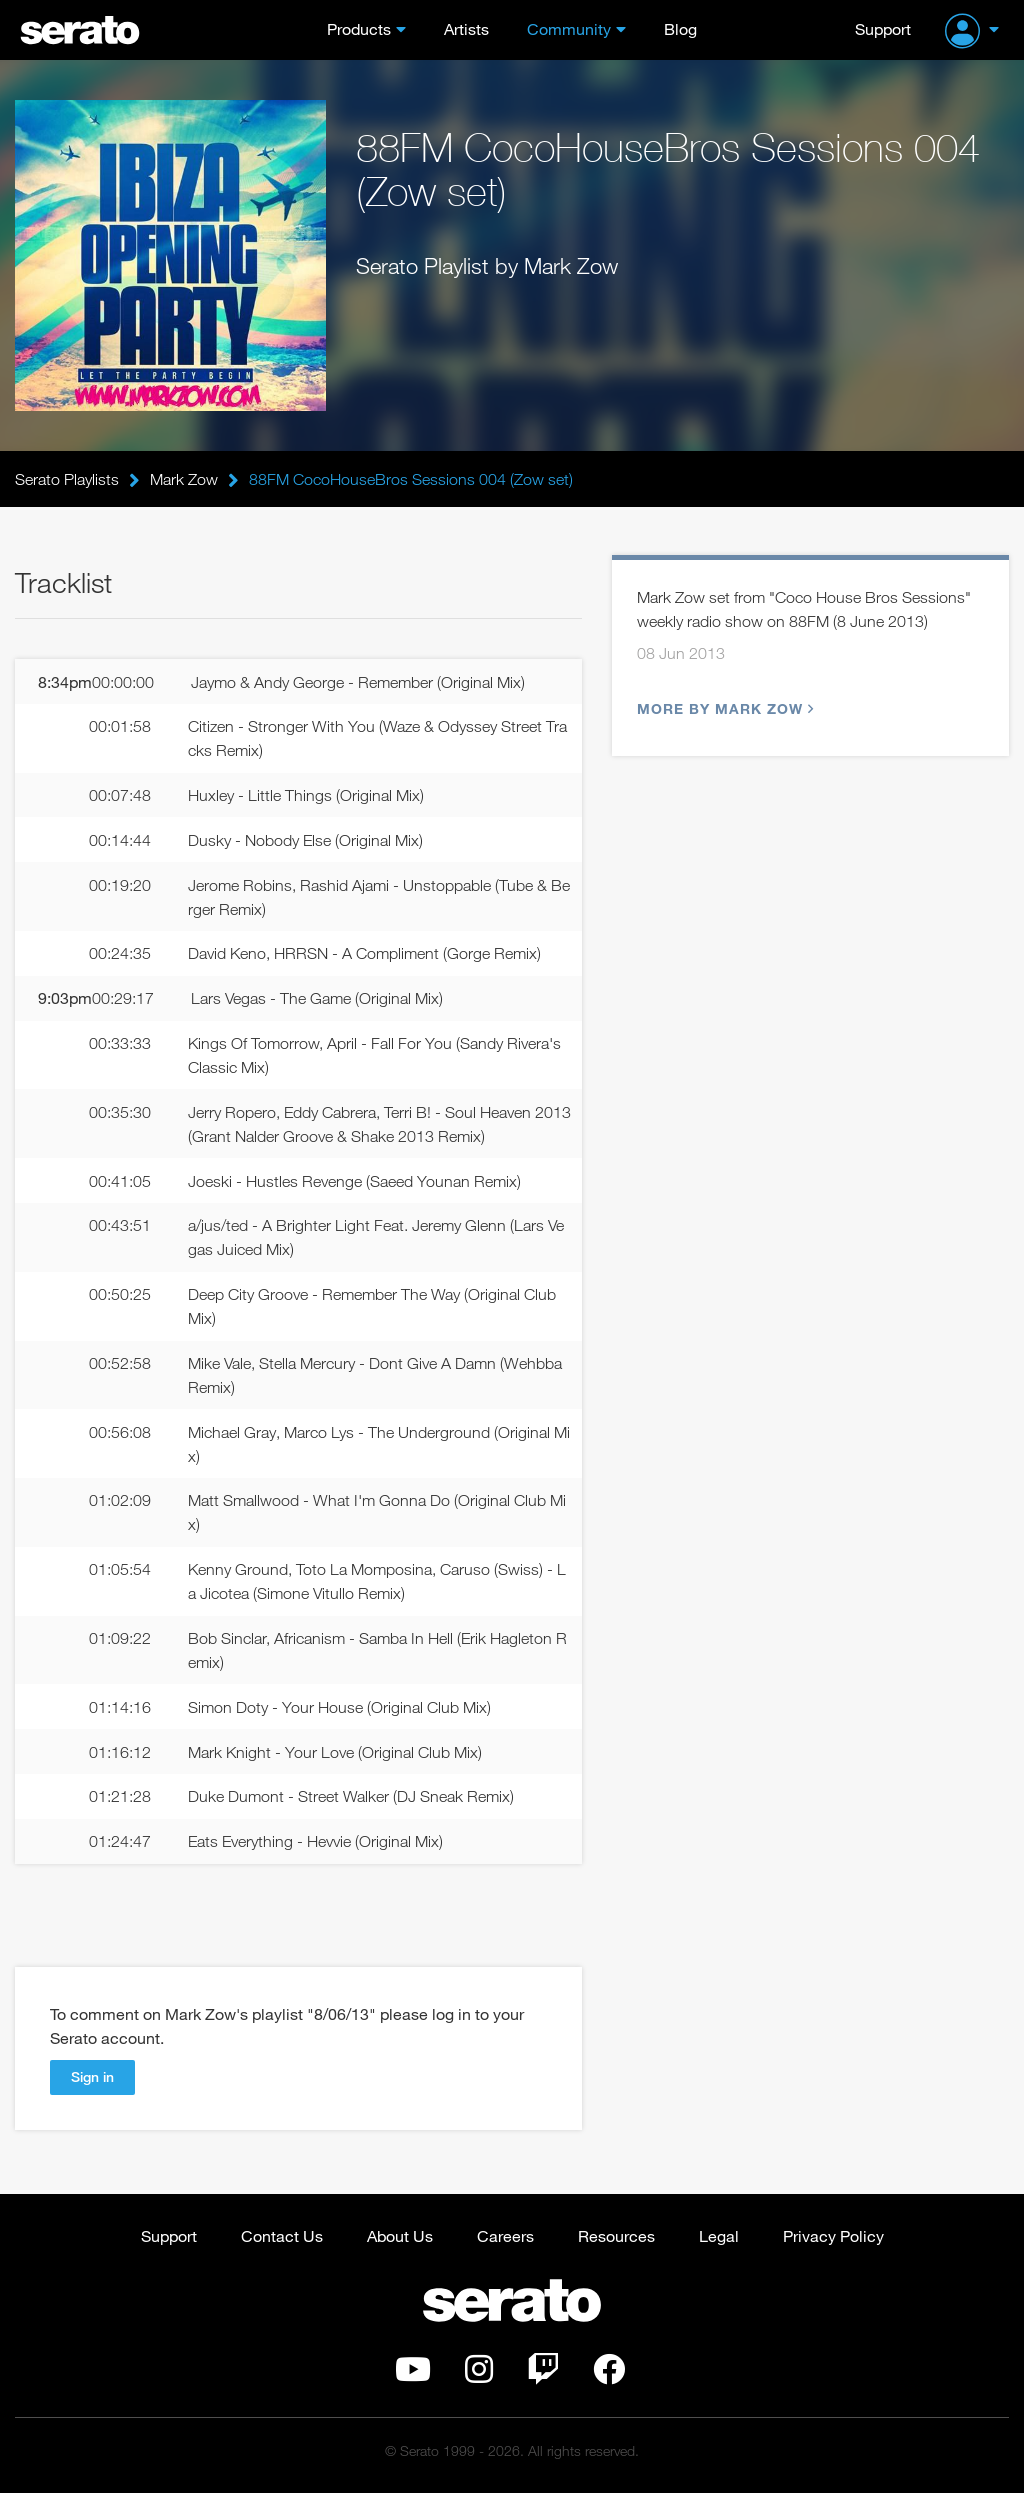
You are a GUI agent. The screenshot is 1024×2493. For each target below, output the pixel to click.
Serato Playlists (67, 479)
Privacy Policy (833, 2235)
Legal (719, 2235)
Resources (616, 2235)
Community (569, 28)
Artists (466, 28)
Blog (680, 28)
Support (883, 28)
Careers (505, 2235)
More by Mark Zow (723, 708)
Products (359, 28)
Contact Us (282, 2235)
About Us (400, 2235)
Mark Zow (184, 479)
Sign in (92, 2076)
